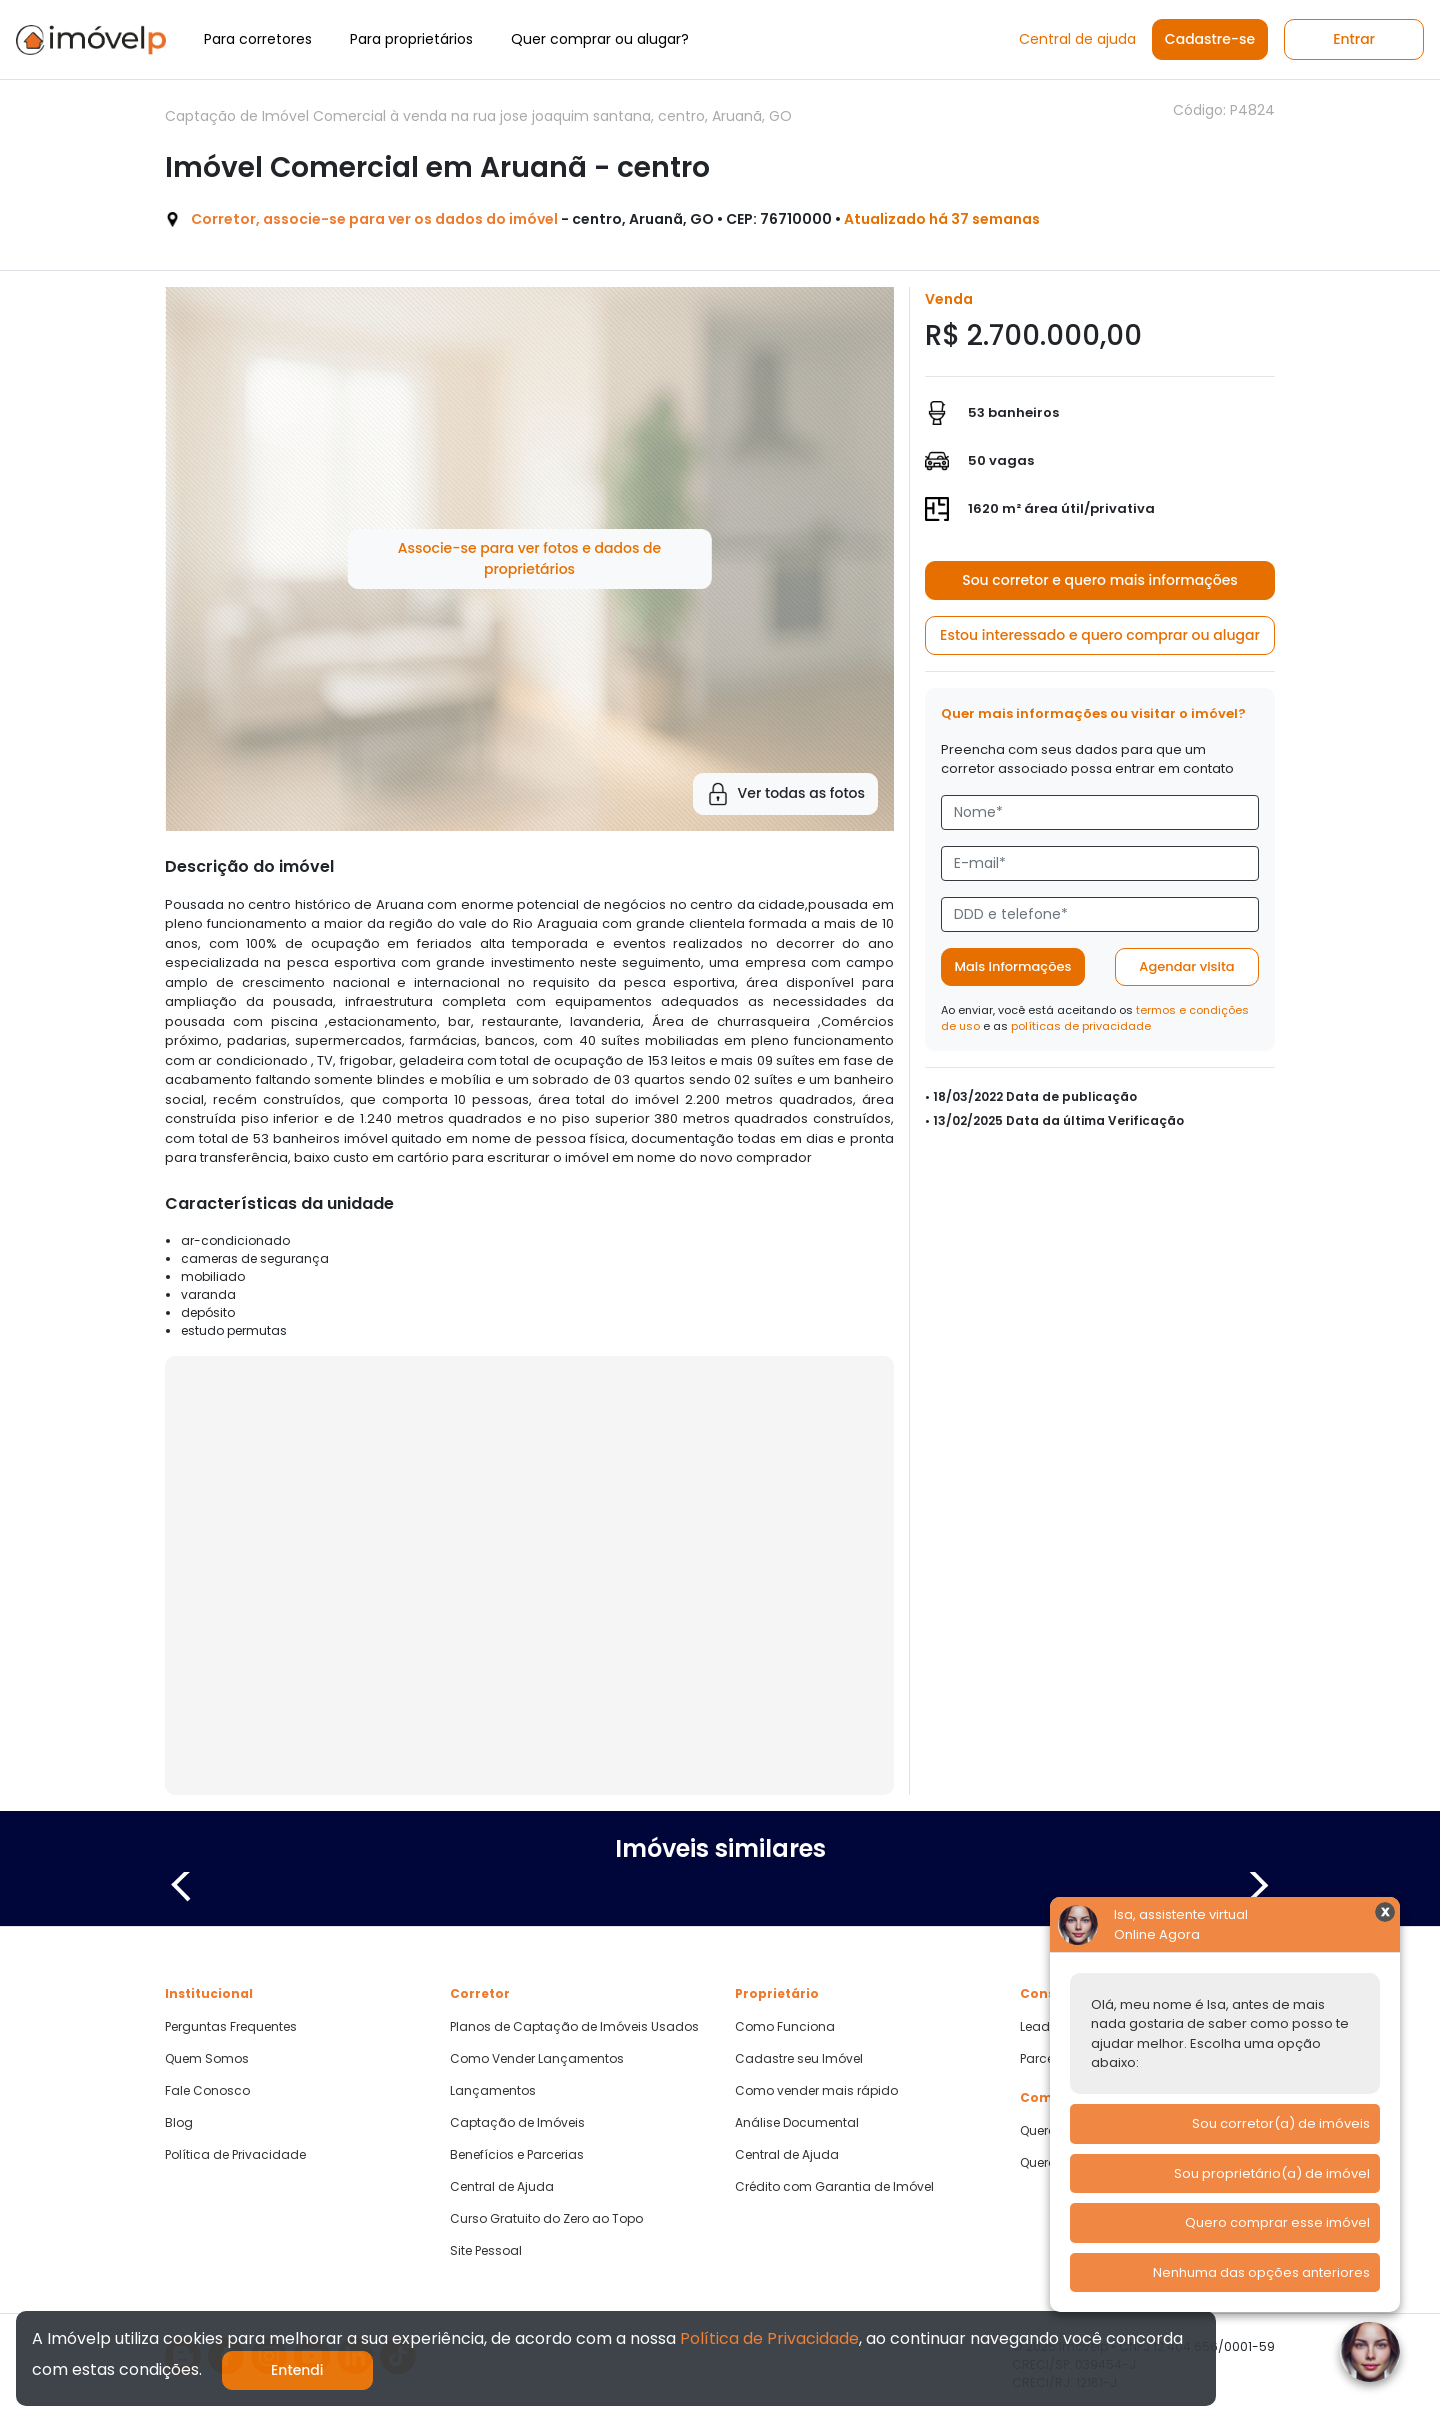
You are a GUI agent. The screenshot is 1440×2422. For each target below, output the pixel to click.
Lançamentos (493, 2091)
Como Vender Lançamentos (537, 2059)
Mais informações (1013, 966)
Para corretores (258, 39)
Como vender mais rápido (816, 2091)
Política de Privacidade (235, 2155)
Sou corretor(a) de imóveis (1281, 2123)
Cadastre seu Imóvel (799, 2059)
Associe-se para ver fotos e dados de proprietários (529, 558)
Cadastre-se (1210, 39)
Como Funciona (785, 2027)
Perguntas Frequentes (231, 2027)
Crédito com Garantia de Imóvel (834, 2187)
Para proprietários (411, 39)
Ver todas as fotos (785, 794)
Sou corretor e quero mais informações (1100, 580)
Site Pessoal (486, 2251)
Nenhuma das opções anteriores (1261, 2272)
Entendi (297, 2370)
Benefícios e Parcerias (517, 2155)
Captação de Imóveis (517, 2123)
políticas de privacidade (1081, 1026)
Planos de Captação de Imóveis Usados (574, 2027)
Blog (179, 2123)
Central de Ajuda (502, 2187)
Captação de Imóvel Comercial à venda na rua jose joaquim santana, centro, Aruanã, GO (478, 116)
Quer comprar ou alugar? (600, 39)
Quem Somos (207, 2059)
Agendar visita (1186, 966)
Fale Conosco (207, 2091)
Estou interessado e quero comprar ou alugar (1100, 635)
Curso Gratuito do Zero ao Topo (546, 2219)
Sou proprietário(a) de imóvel (1272, 2173)
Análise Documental (797, 2123)
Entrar (1354, 39)
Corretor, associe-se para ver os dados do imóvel (374, 219)
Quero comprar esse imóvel (1277, 2222)
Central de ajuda (1077, 39)
